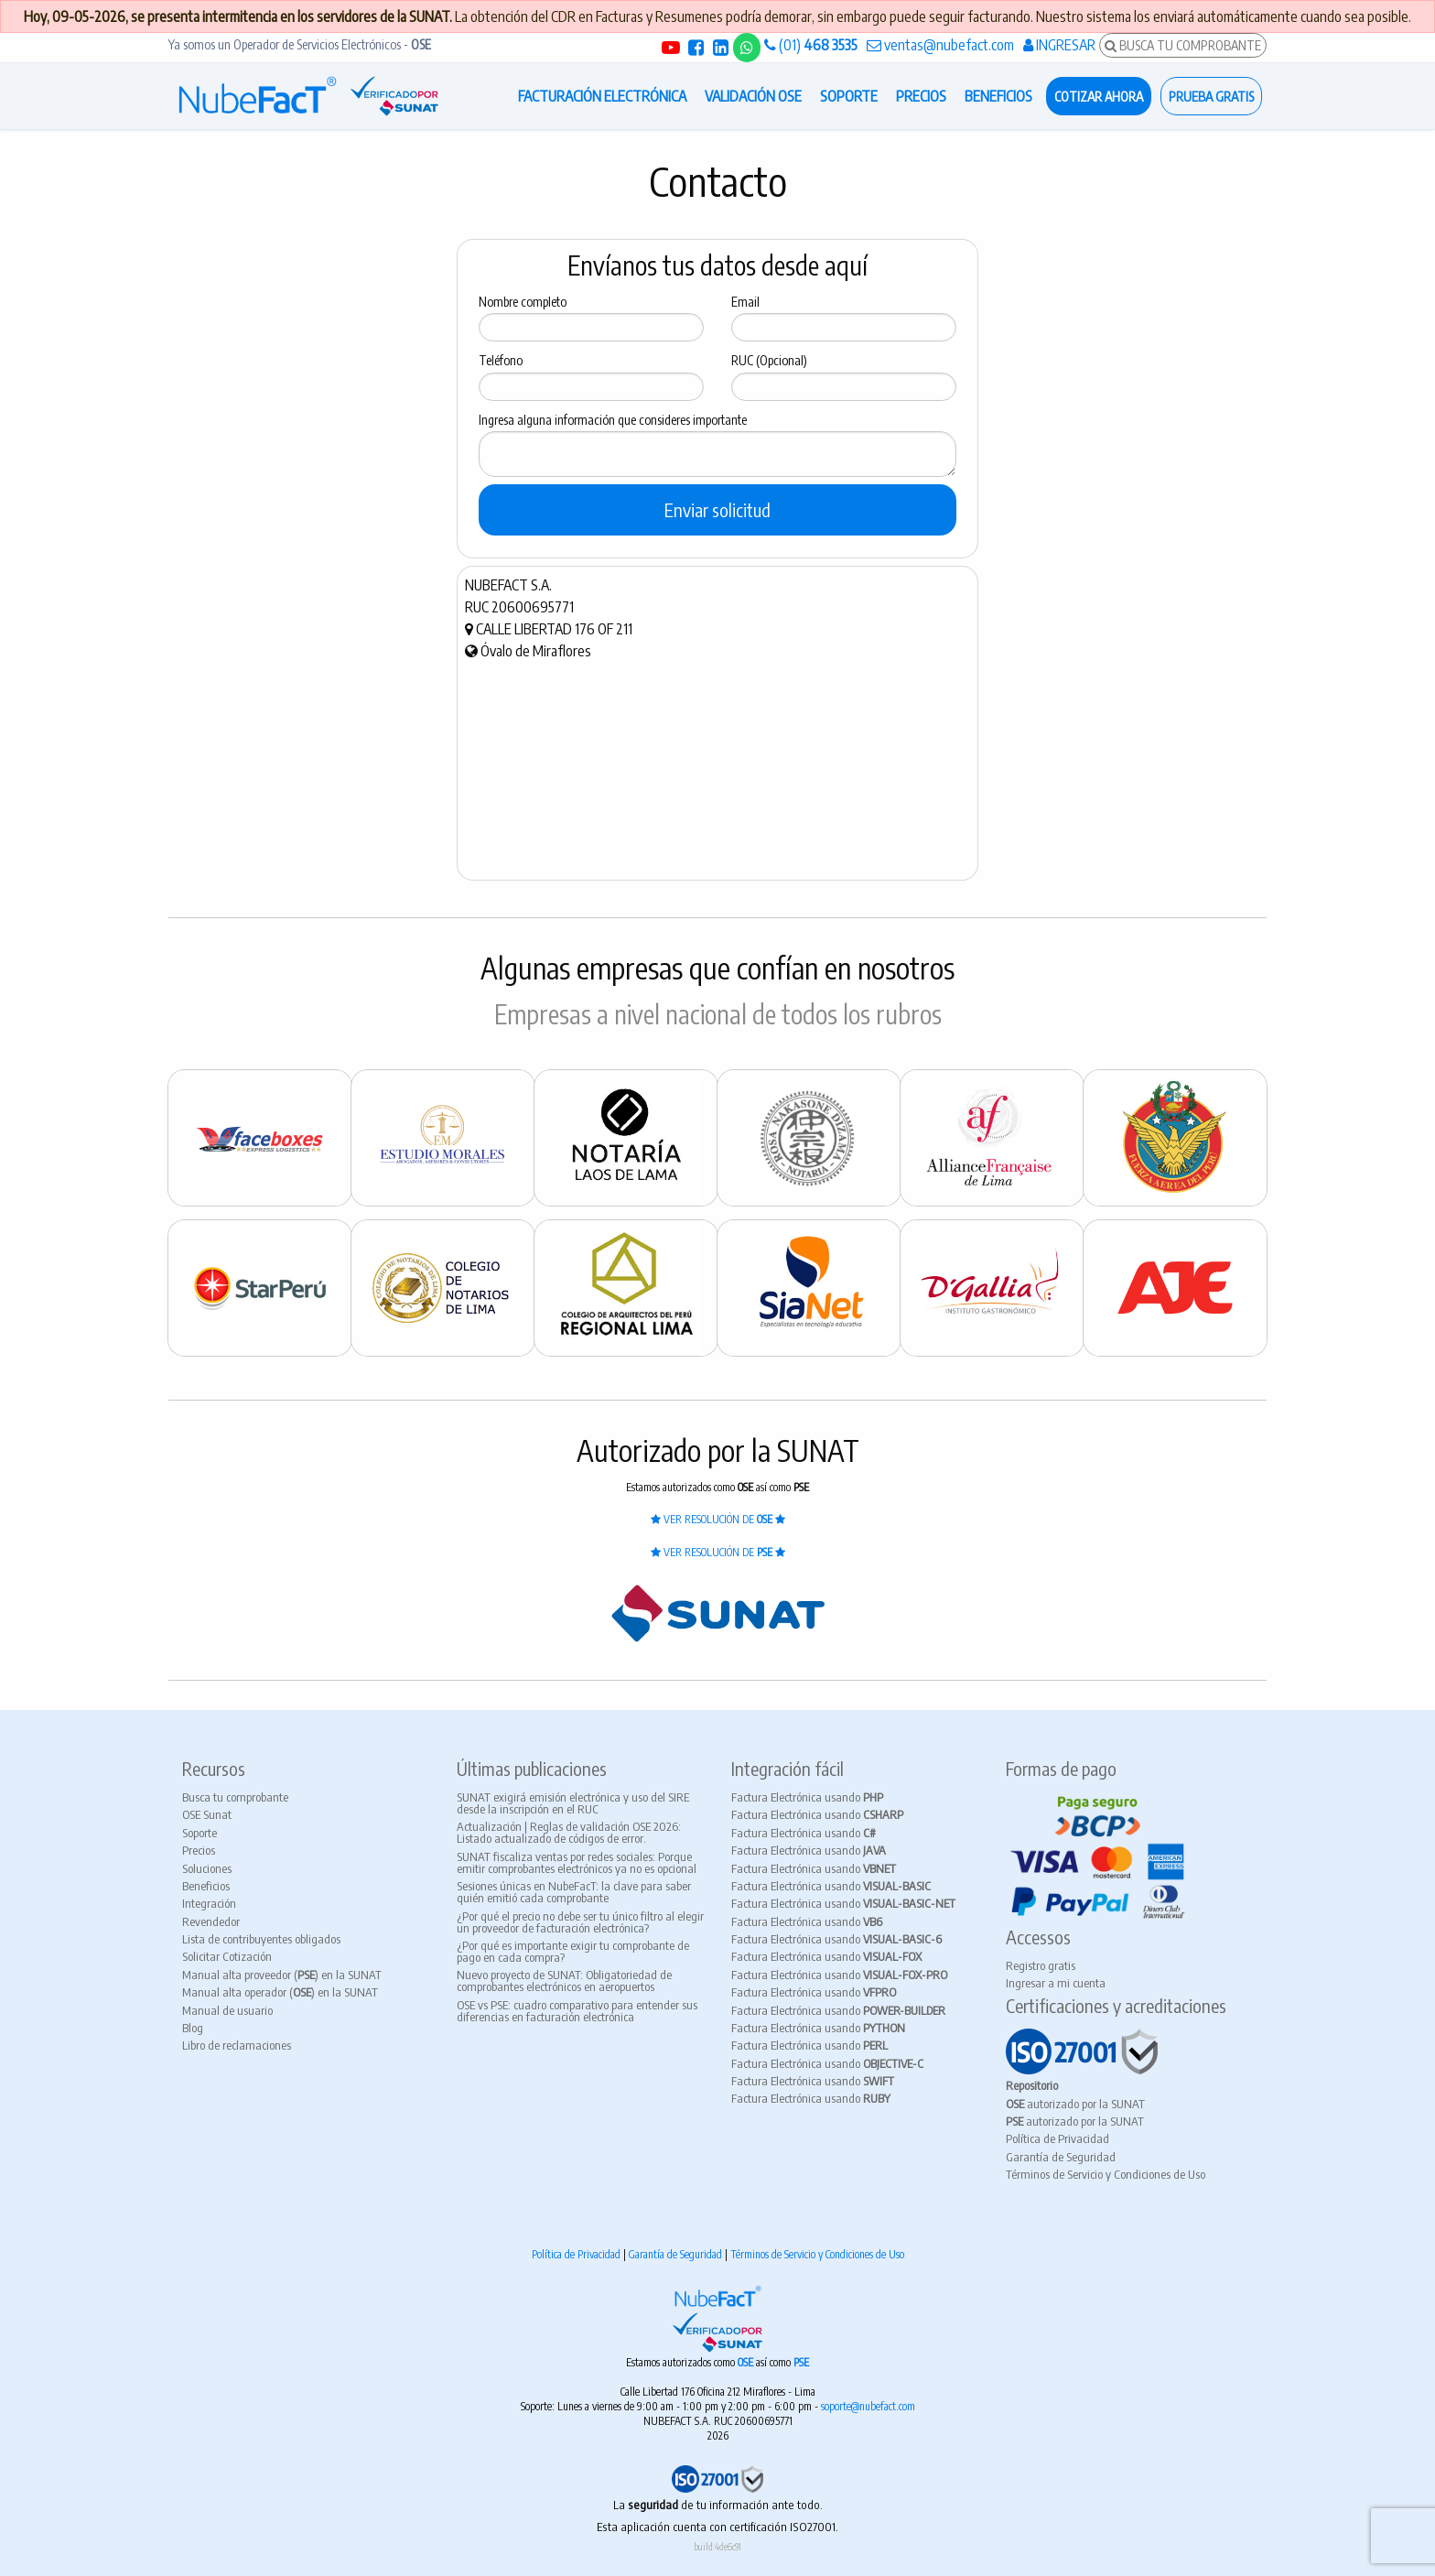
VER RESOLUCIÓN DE (718, 1519)
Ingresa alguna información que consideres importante (613, 420)
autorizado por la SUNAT (1075, 2103)
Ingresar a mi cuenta (1056, 1982)
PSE (801, 2362)
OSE (747, 2362)
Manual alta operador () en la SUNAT (280, 1992)
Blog (192, 2027)
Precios (198, 1850)
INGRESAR (1059, 45)
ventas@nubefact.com (940, 45)
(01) (811, 45)
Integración (209, 1903)
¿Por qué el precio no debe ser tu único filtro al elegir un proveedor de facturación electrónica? (580, 1922)
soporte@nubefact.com (868, 2406)
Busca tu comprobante (235, 1797)
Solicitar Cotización (227, 1956)
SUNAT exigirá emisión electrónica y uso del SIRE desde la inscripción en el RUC (573, 1803)
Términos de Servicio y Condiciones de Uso (1105, 2174)
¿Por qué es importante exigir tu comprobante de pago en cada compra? (573, 1951)
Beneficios (206, 1885)
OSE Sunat (207, 1814)
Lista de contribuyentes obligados (261, 1939)
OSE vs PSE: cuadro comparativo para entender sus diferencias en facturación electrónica (577, 2010)
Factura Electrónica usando (807, 1797)
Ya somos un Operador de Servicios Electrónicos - (299, 44)
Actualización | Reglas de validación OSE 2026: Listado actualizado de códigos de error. (569, 1832)
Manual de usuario (227, 2010)
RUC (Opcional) (769, 360)
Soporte (199, 1832)
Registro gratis (1040, 1965)
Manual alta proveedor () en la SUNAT (282, 1974)
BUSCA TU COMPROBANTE (1183, 45)
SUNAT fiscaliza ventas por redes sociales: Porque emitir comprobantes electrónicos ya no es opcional (576, 1862)
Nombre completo (522, 301)
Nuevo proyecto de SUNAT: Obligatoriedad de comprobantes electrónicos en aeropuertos (564, 1980)
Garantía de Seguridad (1061, 2156)
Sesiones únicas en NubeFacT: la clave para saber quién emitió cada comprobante (574, 1891)
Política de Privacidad (1057, 2138)
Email (745, 301)
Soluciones (207, 1868)
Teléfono (501, 360)
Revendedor (211, 1921)
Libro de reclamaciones (236, 2045)
